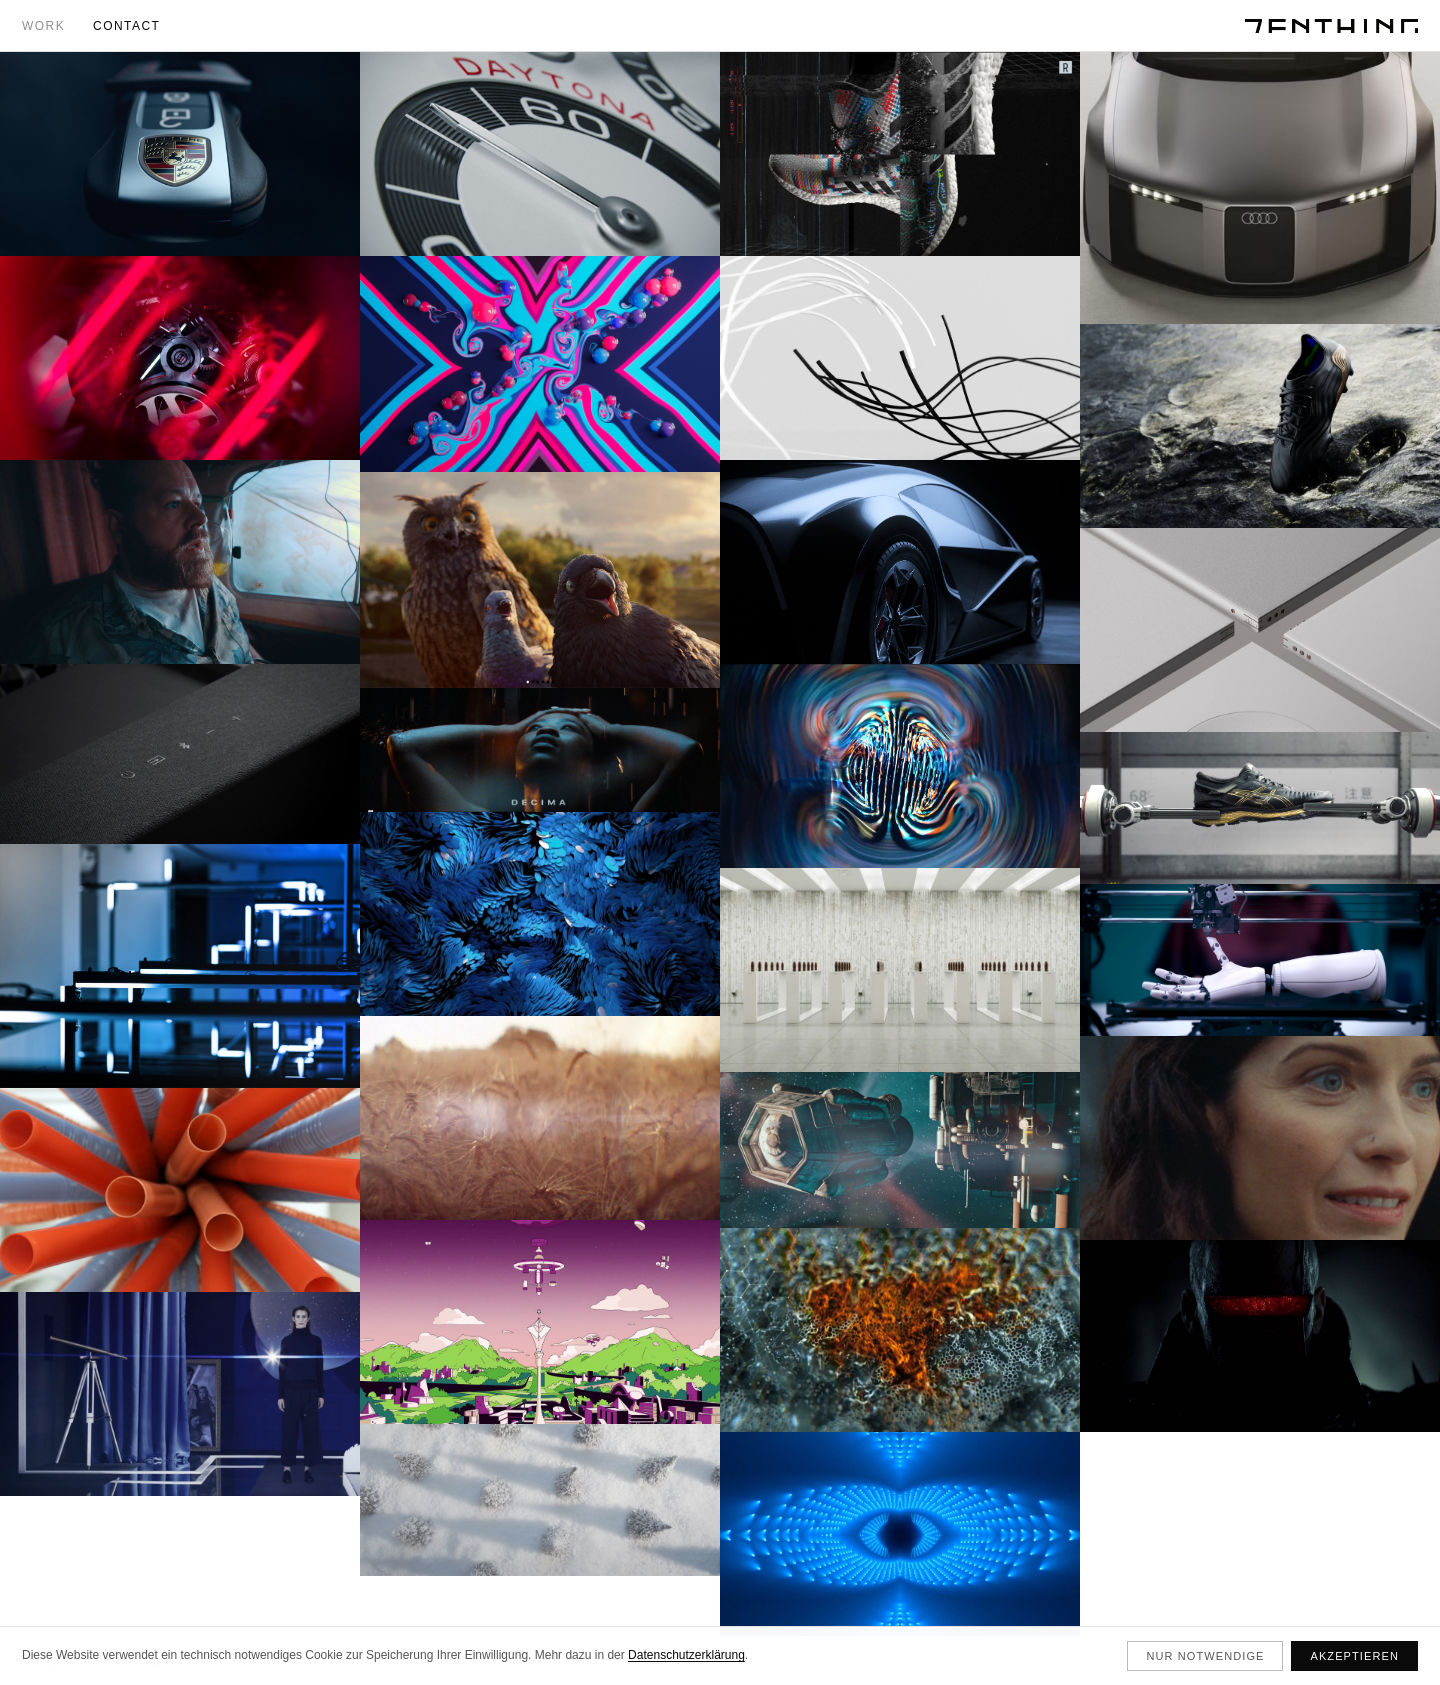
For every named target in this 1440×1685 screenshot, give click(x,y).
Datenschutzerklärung (686, 1655)
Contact (126, 26)
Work (43, 26)
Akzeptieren (1354, 1656)
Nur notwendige (1205, 1656)
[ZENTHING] (1331, 26)
